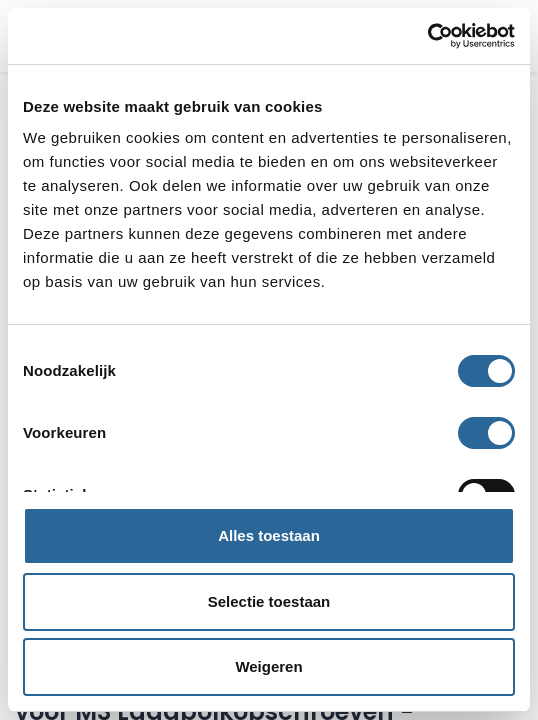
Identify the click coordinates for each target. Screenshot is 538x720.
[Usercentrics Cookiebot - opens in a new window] (427, 36)
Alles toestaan (269, 535)
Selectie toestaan (269, 601)
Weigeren (268, 666)
